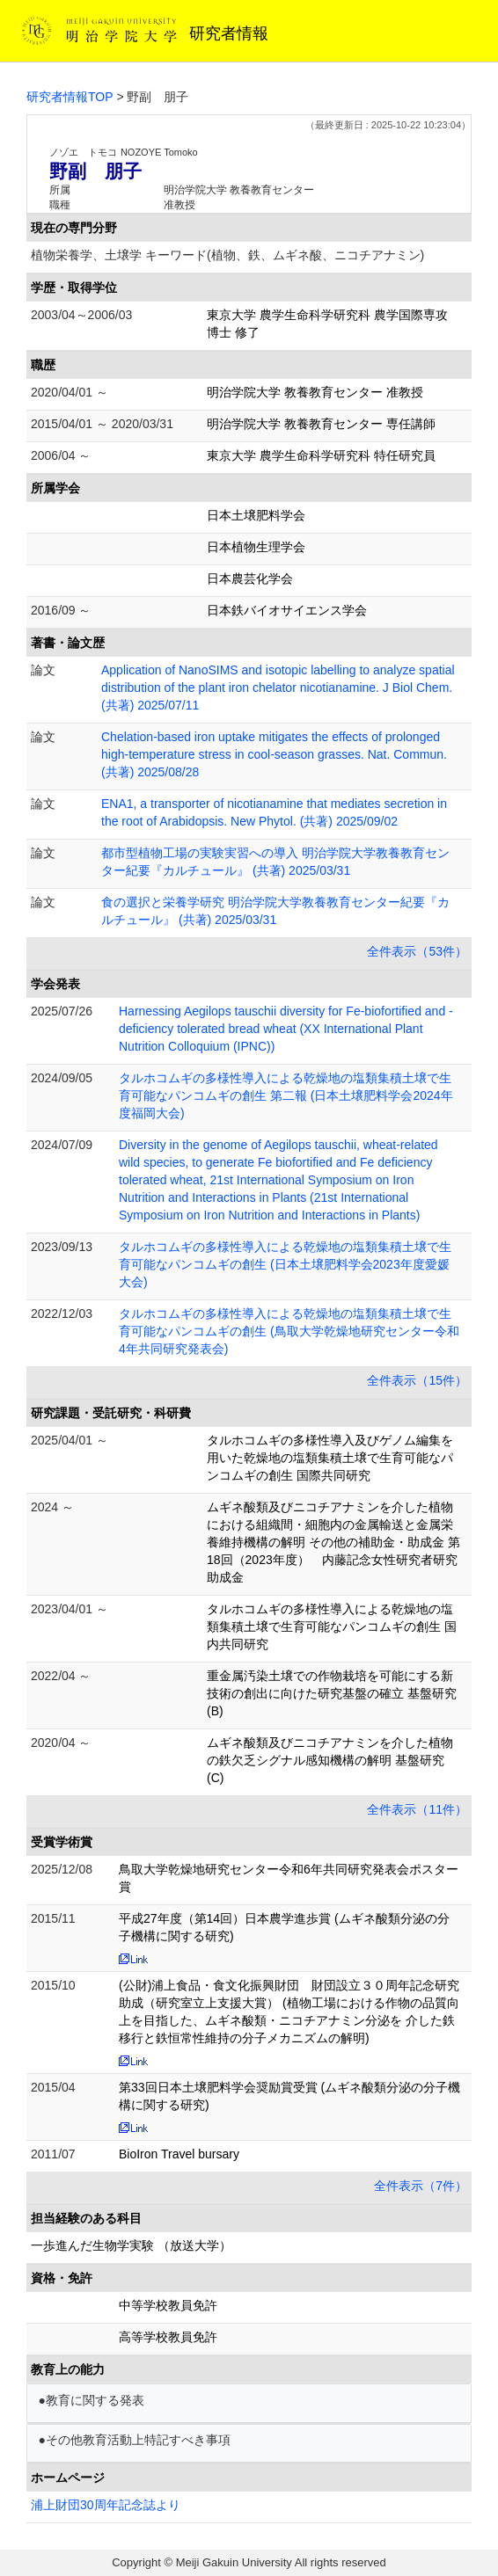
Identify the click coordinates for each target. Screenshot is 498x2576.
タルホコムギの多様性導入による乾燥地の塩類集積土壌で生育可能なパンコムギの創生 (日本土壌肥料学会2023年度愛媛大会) (285, 1264)
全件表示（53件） (417, 951)
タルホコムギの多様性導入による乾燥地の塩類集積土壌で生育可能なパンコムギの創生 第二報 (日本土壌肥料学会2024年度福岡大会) (286, 1095)
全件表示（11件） (417, 1809)
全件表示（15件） (417, 1380)
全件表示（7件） (420, 2186)
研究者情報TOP (70, 97)
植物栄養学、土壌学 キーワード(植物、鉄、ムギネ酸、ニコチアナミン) (227, 255)
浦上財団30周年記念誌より (105, 2505)
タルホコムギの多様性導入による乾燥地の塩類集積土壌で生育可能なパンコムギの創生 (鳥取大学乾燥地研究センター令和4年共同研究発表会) (289, 1331)
